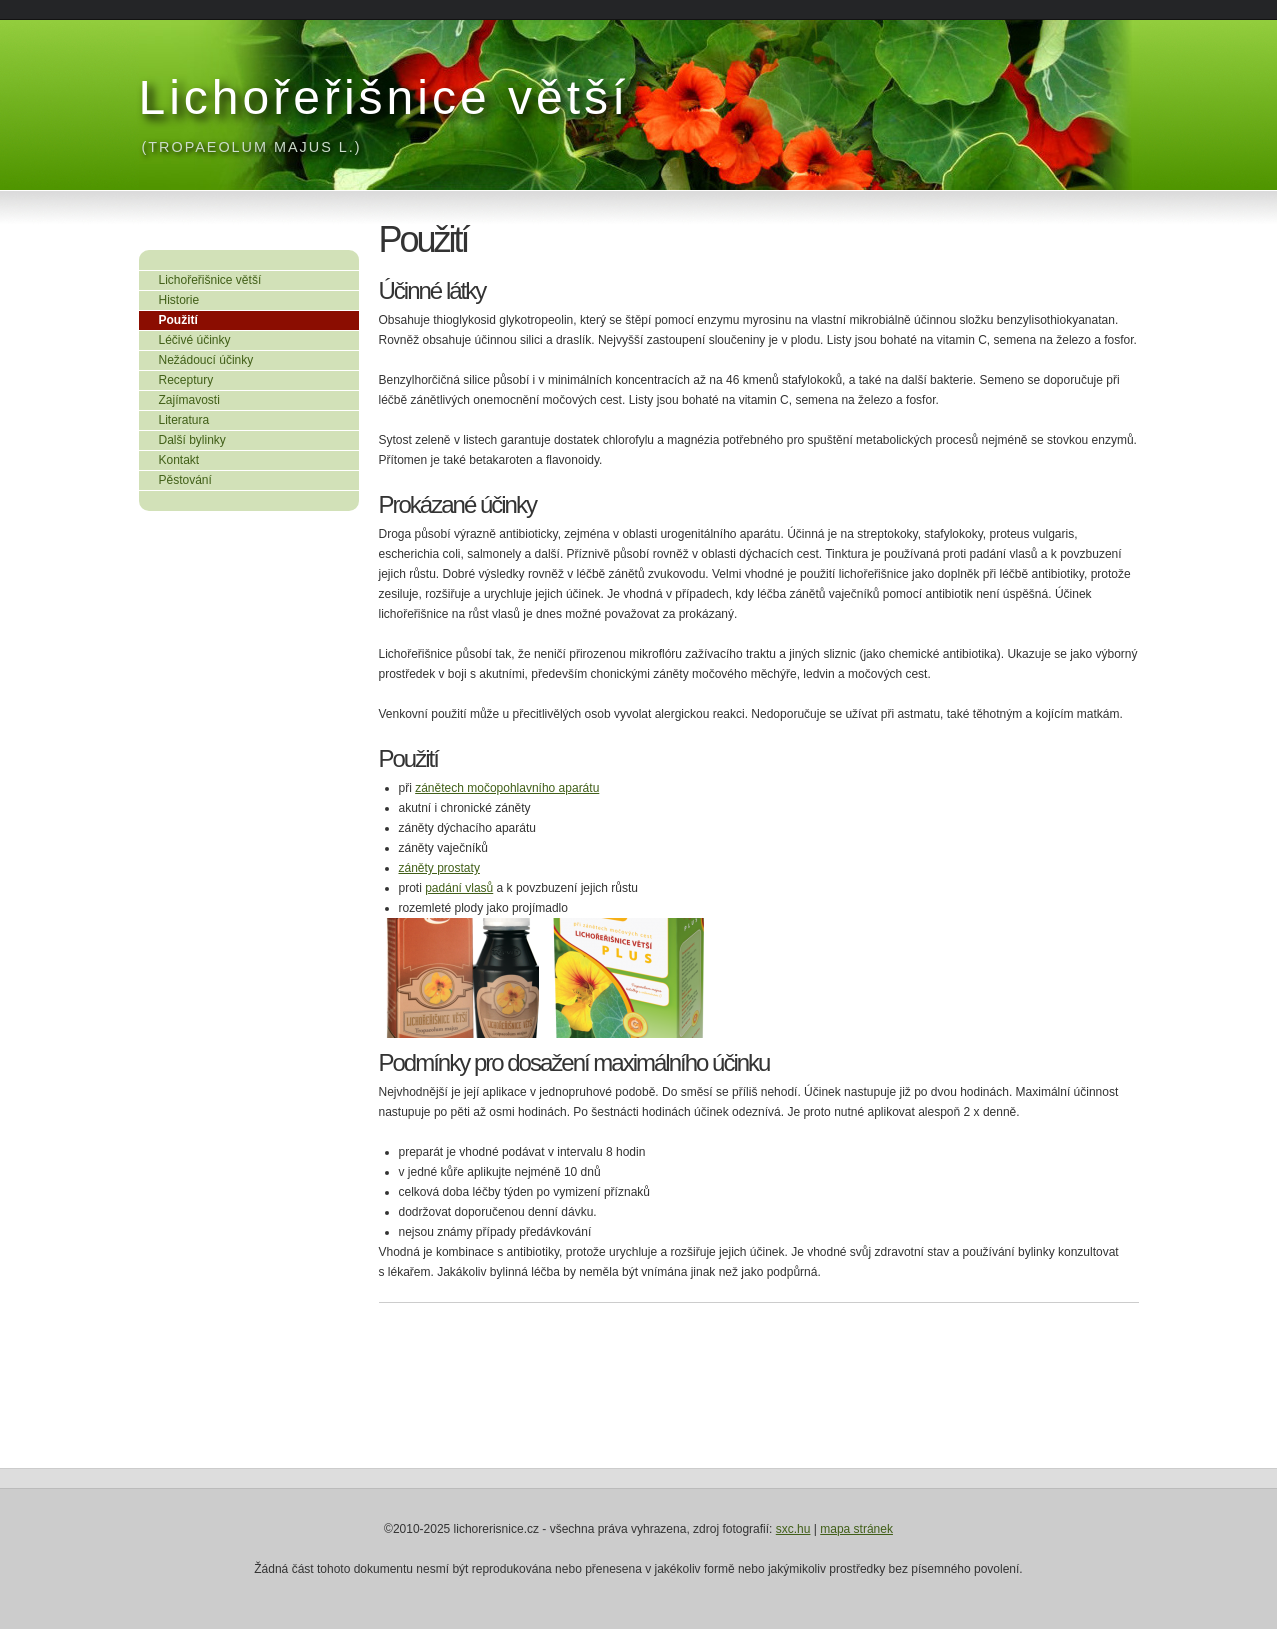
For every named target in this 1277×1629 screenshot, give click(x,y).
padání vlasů (459, 888)
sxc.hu (793, 1529)
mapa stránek (856, 1529)
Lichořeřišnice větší (384, 97)
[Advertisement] (239, 651)
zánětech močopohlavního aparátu (507, 788)
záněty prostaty (439, 868)
